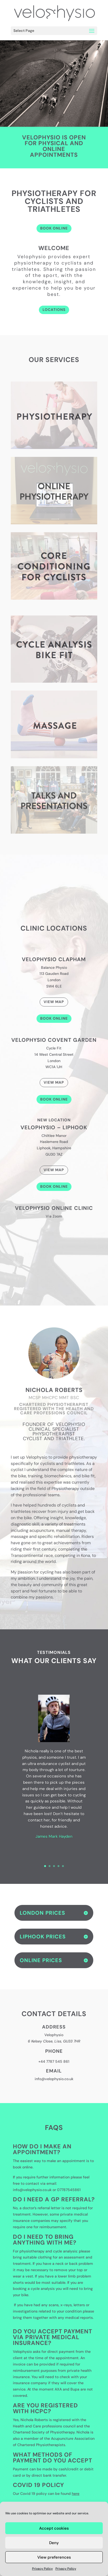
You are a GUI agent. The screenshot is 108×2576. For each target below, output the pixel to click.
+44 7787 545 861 (53, 2061)
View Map (54, 1001)
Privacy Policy (42, 2569)
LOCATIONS (54, 309)
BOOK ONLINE (54, 228)
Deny (54, 2542)
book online (23, 2167)
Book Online (54, 1018)
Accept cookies (54, 2528)
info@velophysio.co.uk (54, 2078)
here (75, 2493)
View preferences (54, 2557)
